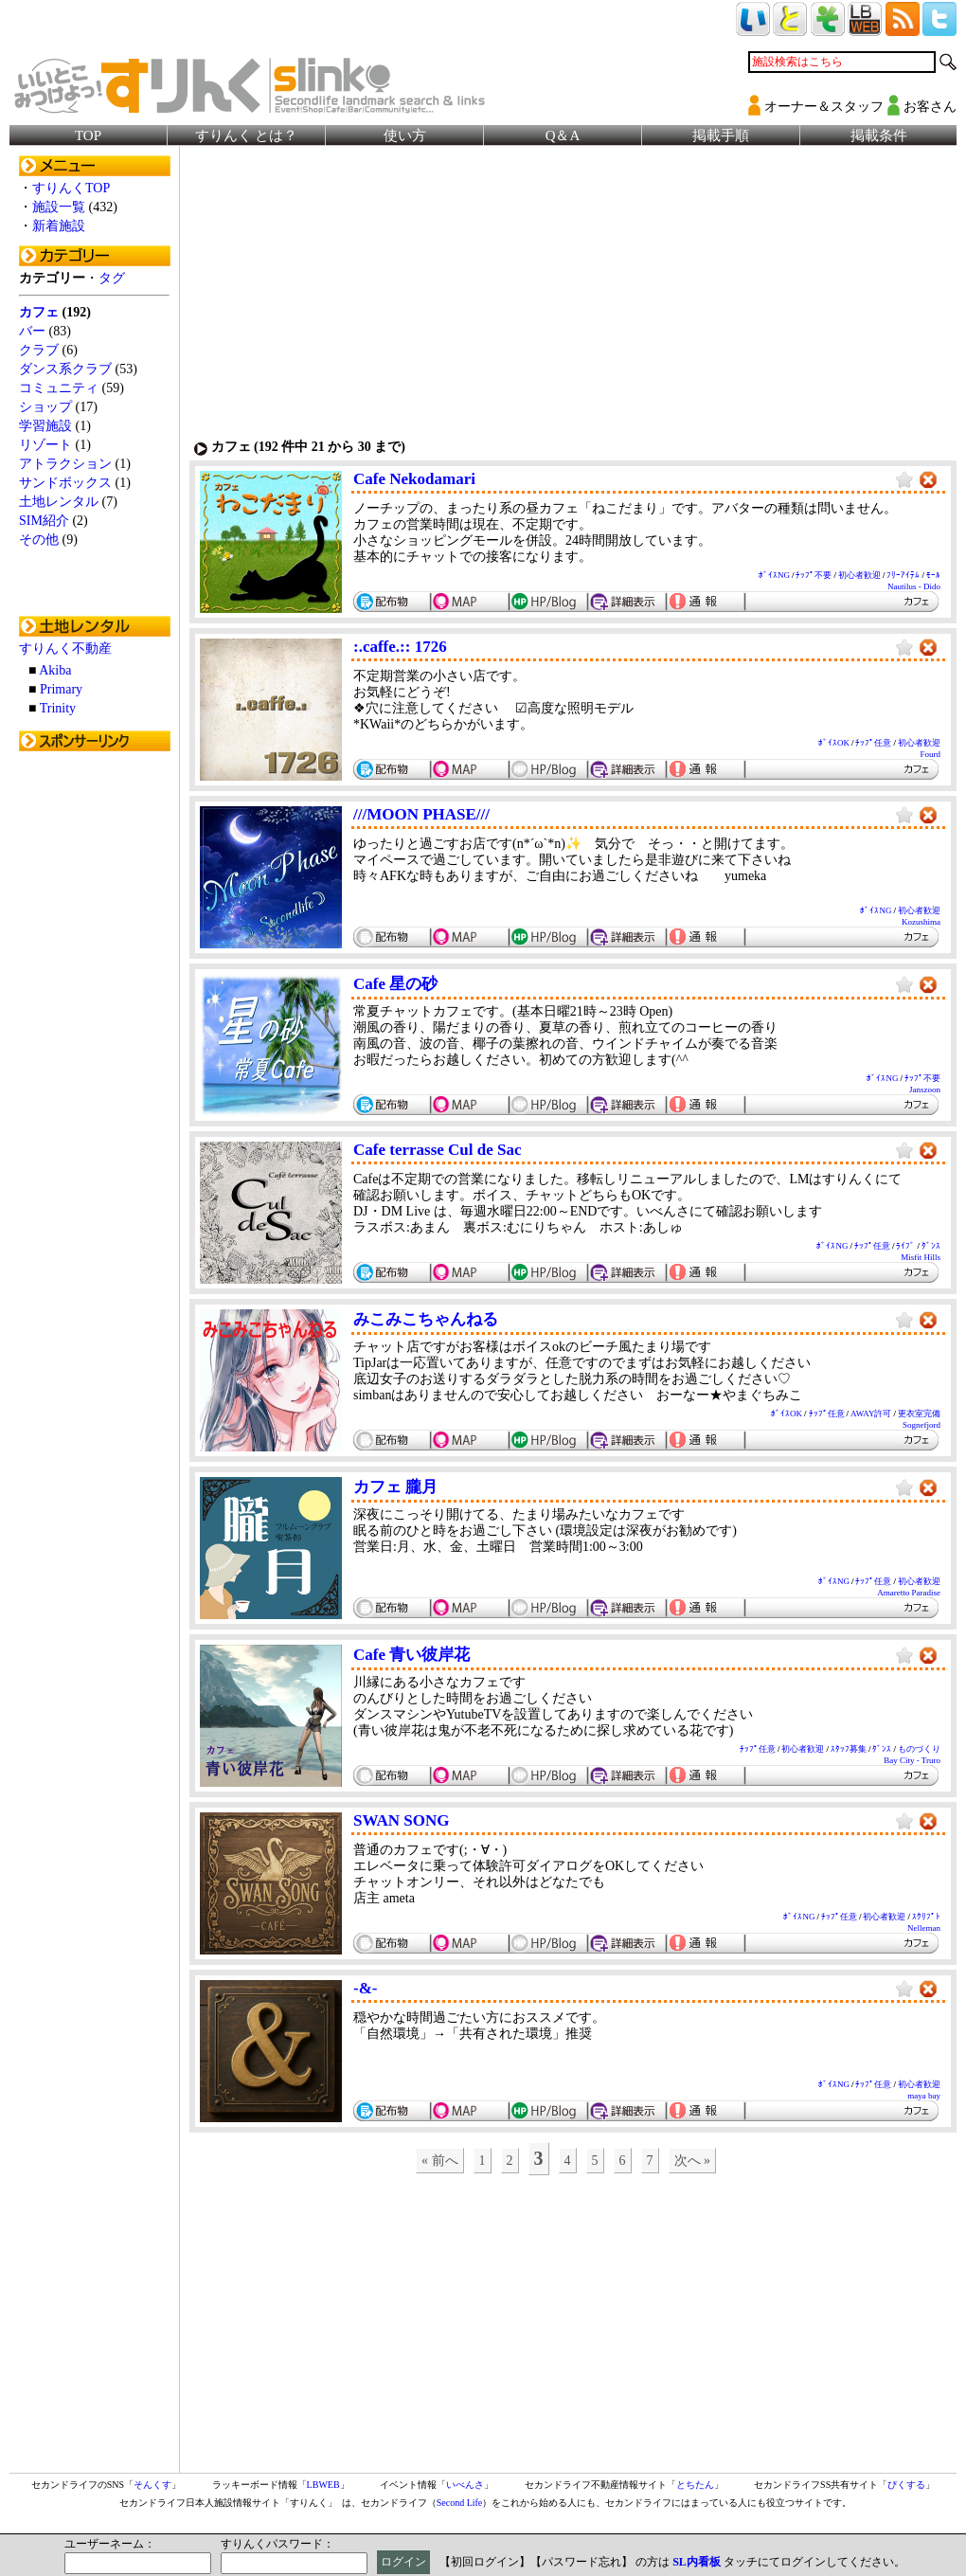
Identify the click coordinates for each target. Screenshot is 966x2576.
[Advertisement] (94, 1045)
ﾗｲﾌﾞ (905, 1246)
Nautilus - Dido (913, 586)
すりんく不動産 (65, 648)
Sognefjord (921, 1425)
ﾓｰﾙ (933, 575)
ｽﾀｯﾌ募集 (849, 1749)
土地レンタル (58, 502)
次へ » (692, 2160)
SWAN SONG (401, 1820)
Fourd (930, 754)
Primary (61, 689)
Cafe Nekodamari (414, 479)
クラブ (39, 350)
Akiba (55, 670)
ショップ (45, 407)
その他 (39, 539)
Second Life (460, 2502)
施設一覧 (58, 207)
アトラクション (65, 464)
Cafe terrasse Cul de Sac (437, 1150)
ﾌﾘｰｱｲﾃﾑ (903, 575)
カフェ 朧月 (395, 1487)
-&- (365, 1988)
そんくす (152, 2484)
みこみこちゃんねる (425, 1319)
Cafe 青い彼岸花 (411, 1655)
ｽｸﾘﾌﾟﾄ (926, 1916)
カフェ (39, 312)
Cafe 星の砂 (395, 984)
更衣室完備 (919, 1413)
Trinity (58, 708)
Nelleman (923, 1928)
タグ (111, 278)
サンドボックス (65, 483)
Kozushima (921, 922)
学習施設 (45, 426)
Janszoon (924, 1089)
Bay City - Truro (912, 1760)
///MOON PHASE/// (421, 814)
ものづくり (919, 1749)
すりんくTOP (71, 188)
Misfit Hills (920, 1257)
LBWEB (323, 2484)
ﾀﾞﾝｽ (930, 1246)
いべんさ (465, 2484)
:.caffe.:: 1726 (400, 647)
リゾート (45, 445)
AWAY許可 (870, 1413)
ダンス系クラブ (65, 369)
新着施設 (58, 226)
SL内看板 (696, 2561)
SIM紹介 (44, 520)
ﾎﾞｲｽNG (774, 575)
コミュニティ (58, 388)
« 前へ (439, 2160)
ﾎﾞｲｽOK (834, 743)
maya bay (923, 2095)
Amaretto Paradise (908, 1592)
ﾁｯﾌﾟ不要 (814, 575)
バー (32, 331)
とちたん (695, 2484)
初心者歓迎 (859, 575)
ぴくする (906, 2484)
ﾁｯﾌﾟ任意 (873, 743)
